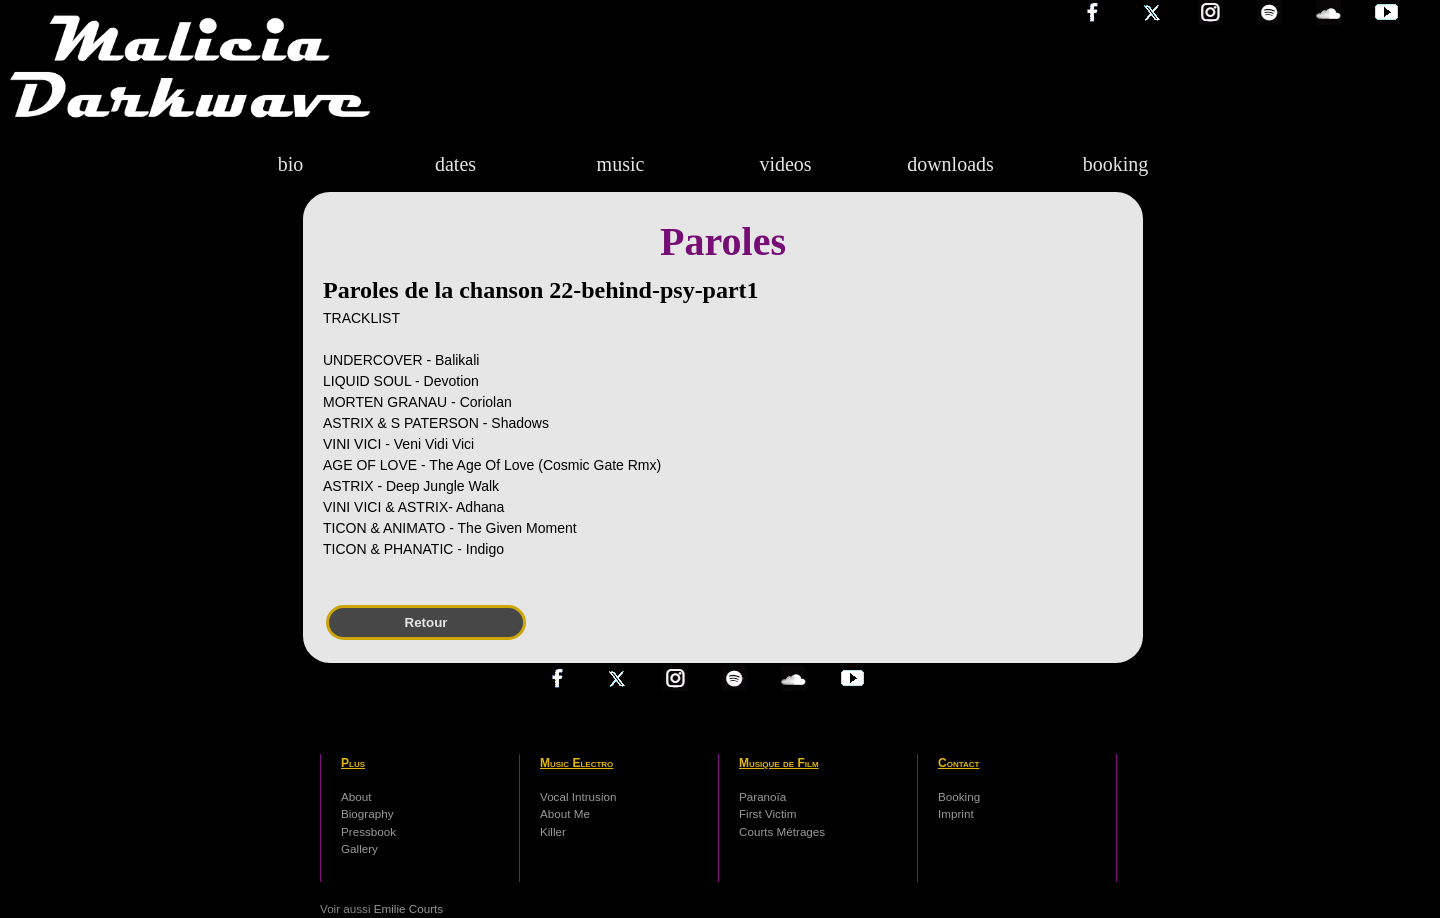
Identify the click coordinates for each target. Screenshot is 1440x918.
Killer (553, 831)
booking (1116, 164)
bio (291, 164)
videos (785, 164)
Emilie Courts (408, 908)
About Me (565, 813)
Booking (959, 796)
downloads (950, 164)
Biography (367, 813)
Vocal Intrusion (578, 796)
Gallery (359, 848)
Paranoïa (762, 796)
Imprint (956, 813)
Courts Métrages (782, 831)
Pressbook (368, 831)
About (356, 796)
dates (455, 164)
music (621, 164)
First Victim (767, 813)
